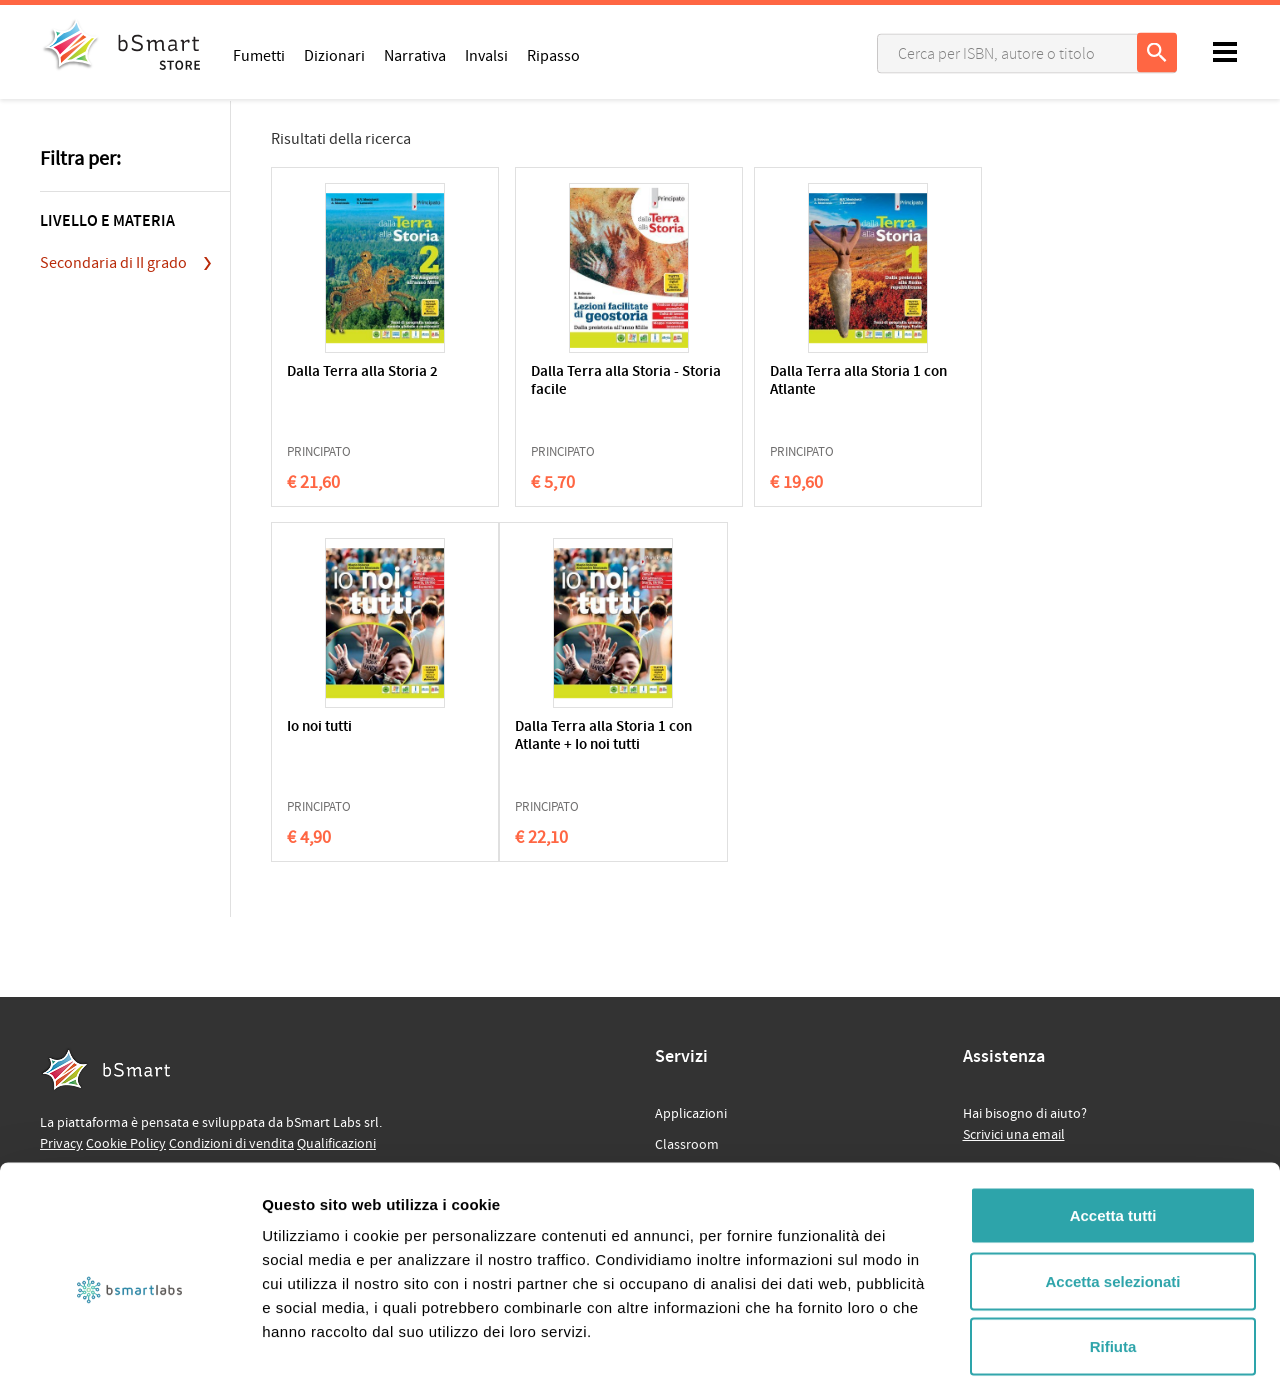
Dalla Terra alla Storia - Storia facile (552, 381)
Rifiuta (1113, 1257)
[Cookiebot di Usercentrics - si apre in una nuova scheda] (129, 1350)
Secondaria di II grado (113, 263)
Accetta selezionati (1112, 1192)
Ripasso (553, 55)
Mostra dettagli (1052, 1349)
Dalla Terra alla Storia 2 (357, 381)
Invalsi (486, 55)
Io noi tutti (903, 372)
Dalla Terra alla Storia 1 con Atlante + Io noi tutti (357, 745)
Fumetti (259, 55)
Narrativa (415, 55)
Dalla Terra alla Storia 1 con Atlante (747, 381)
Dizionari (334, 55)
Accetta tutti (1113, 1126)
